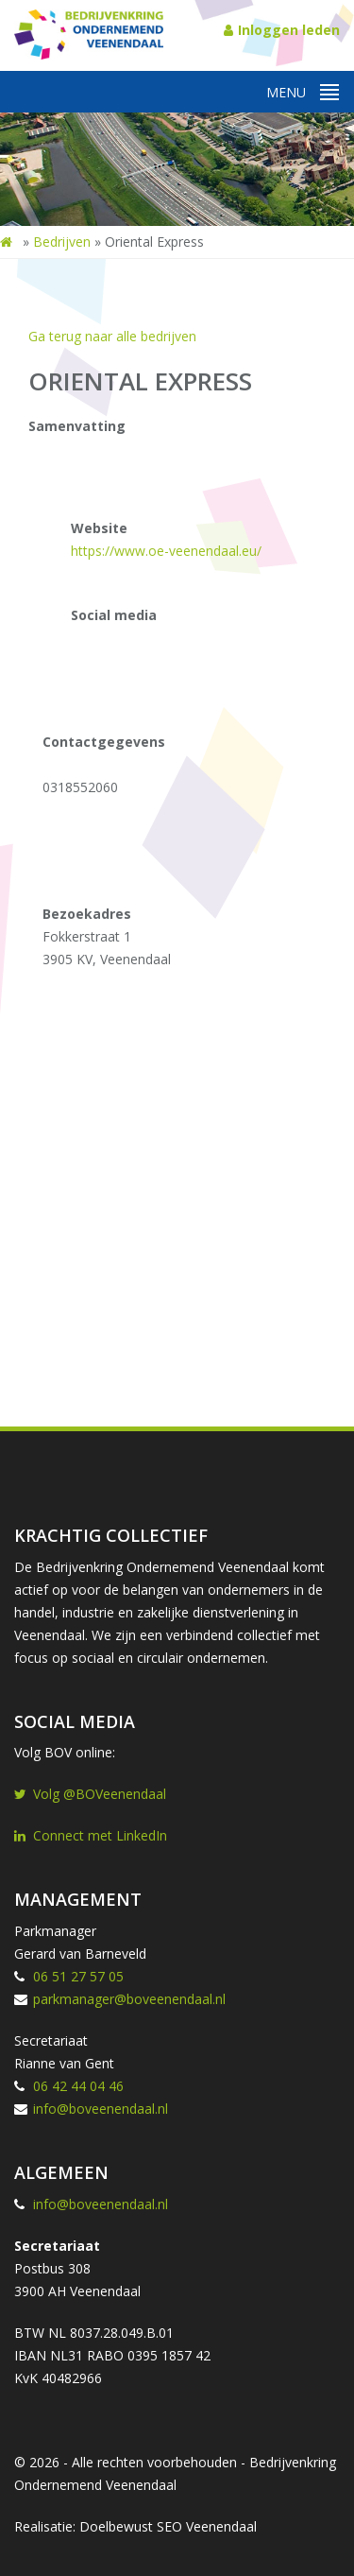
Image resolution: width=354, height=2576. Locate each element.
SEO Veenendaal (207, 2526)
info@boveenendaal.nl (100, 2109)
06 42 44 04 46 (78, 2086)
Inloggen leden (282, 30)
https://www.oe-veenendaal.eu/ (166, 551)
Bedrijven (62, 242)
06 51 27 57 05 (78, 1976)
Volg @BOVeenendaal (90, 1794)
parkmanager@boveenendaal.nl (129, 1999)
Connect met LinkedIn (90, 1835)
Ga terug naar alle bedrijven (112, 336)
